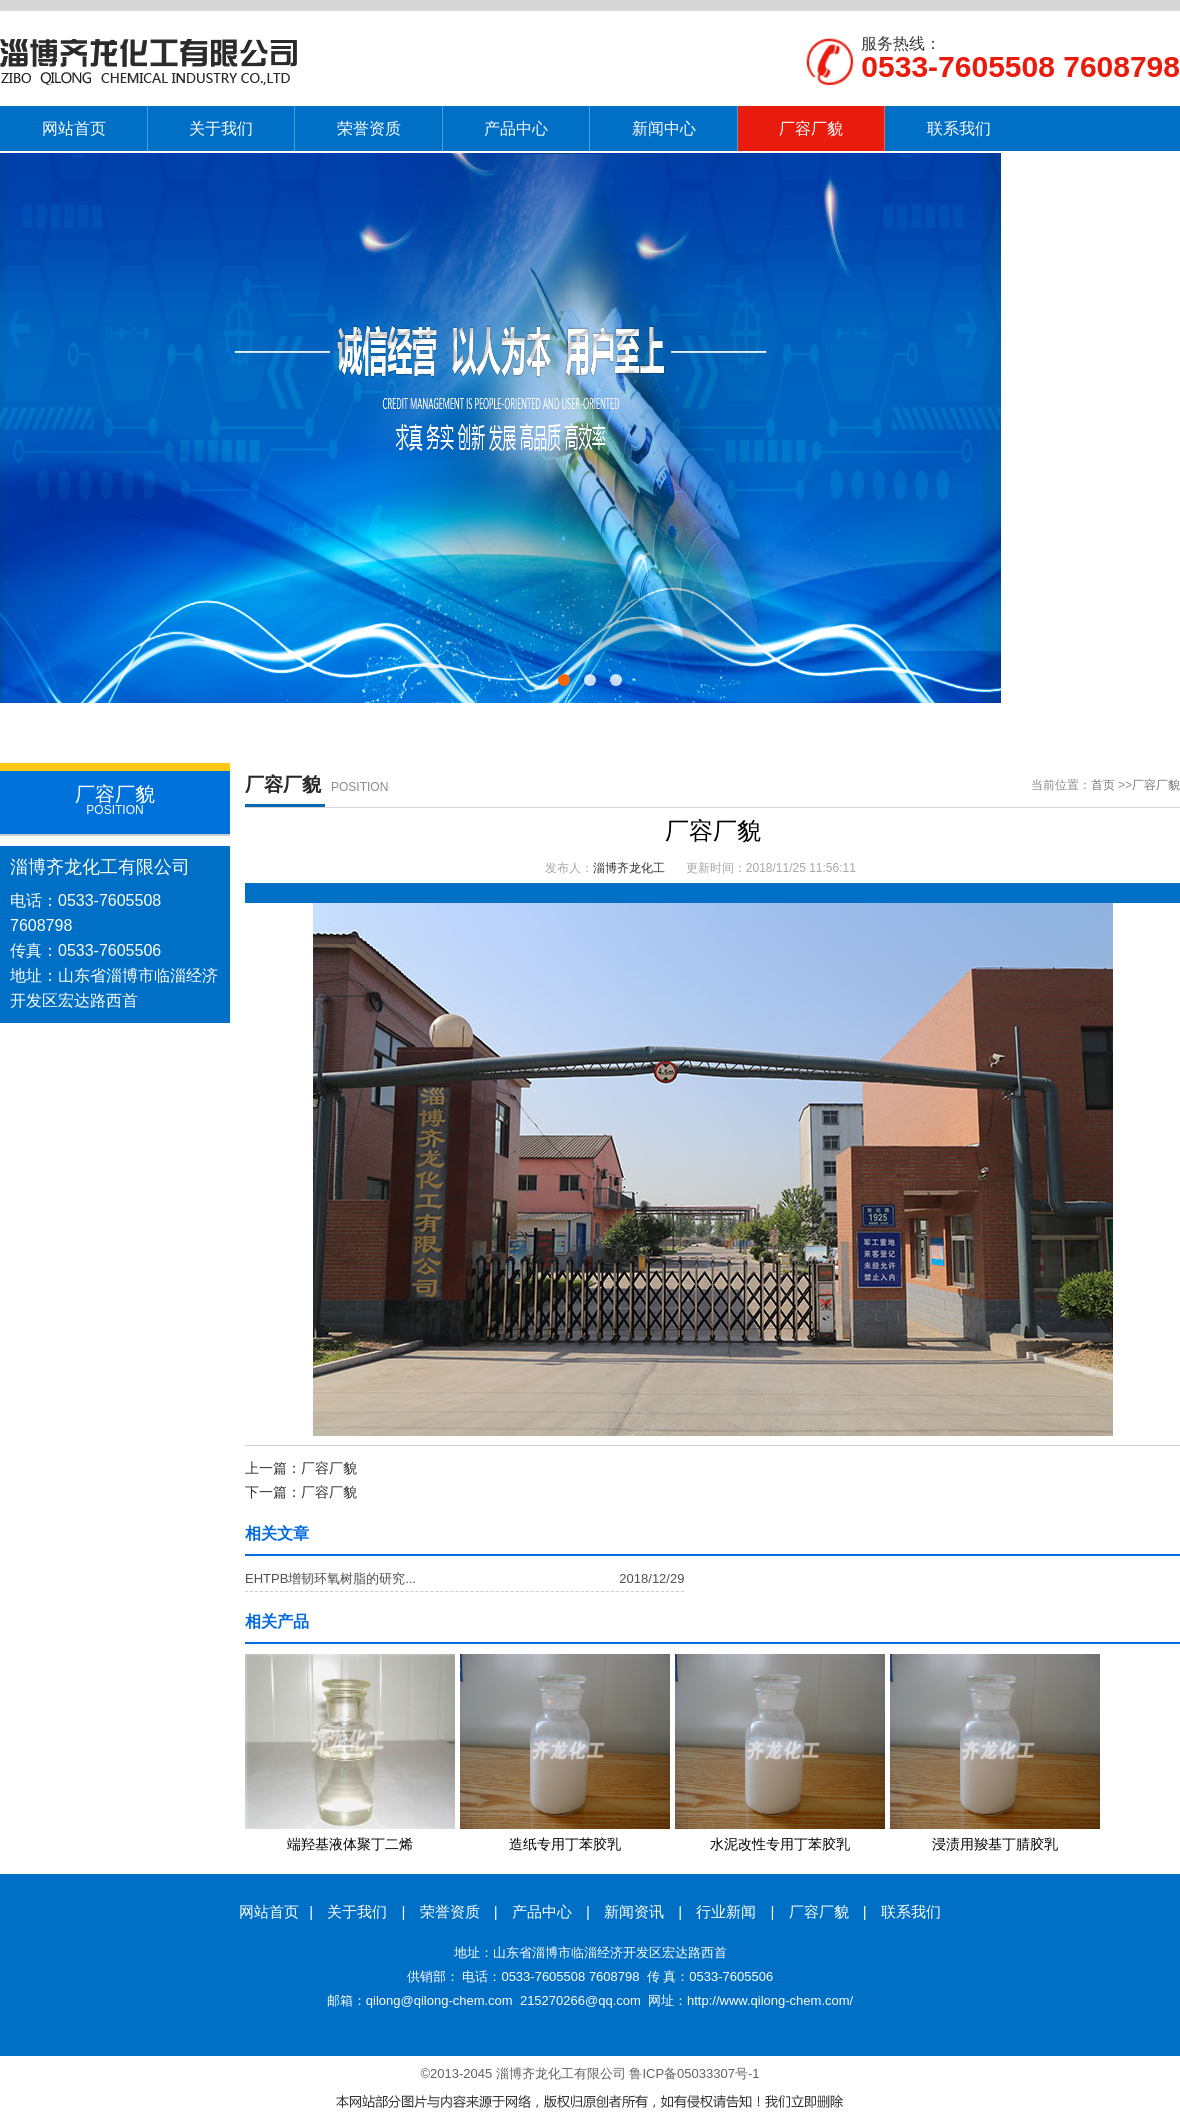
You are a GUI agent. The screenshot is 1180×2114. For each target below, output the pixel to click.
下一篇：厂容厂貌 (301, 1492)
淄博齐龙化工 (629, 868)
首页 (1103, 785)
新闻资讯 (634, 1911)
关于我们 (357, 1911)
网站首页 (269, 1911)
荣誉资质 (450, 1911)
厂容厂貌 (1156, 785)
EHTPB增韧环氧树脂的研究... (330, 1578)
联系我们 (911, 1911)
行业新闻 (726, 1911)
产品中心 (542, 1911)
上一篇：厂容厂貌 (301, 1468)
